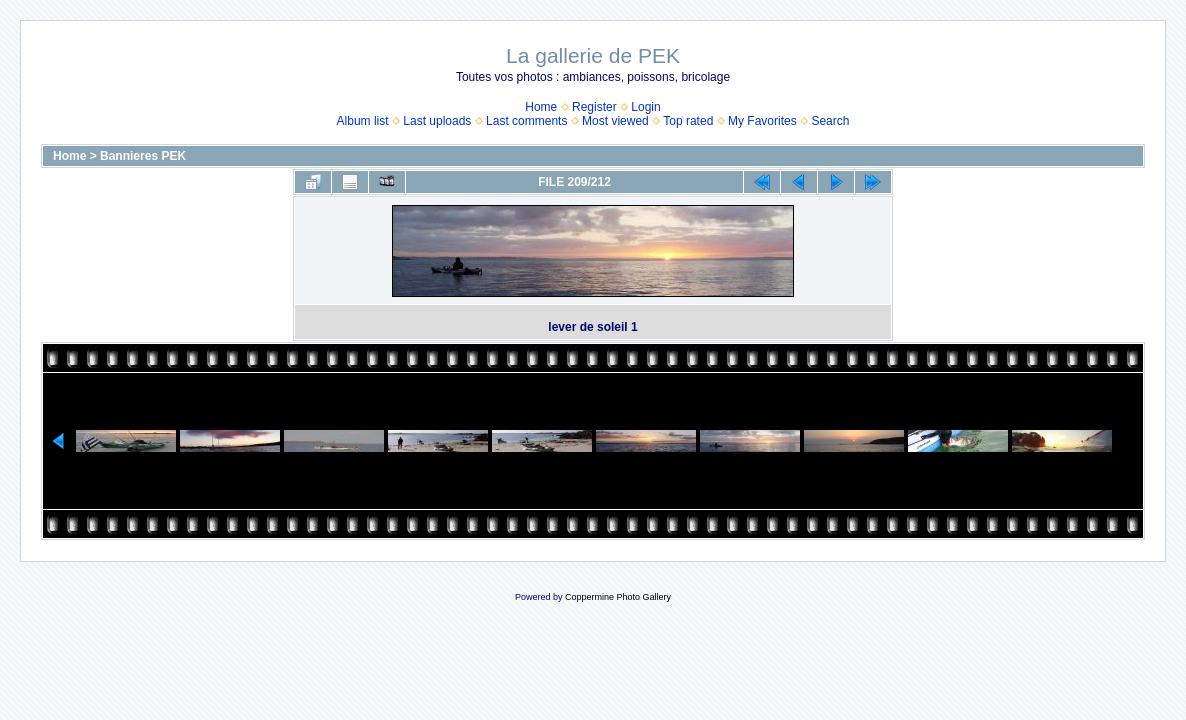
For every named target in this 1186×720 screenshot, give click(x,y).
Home (541, 107)
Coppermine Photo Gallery (618, 597)
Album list (363, 121)
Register (594, 107)
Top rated (688, 121)
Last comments (526, 121)
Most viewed (615, 121)
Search (830, 121)
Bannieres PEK (143, 156)
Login (645, 107)
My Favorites (762, 121)
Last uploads (437, 121)
